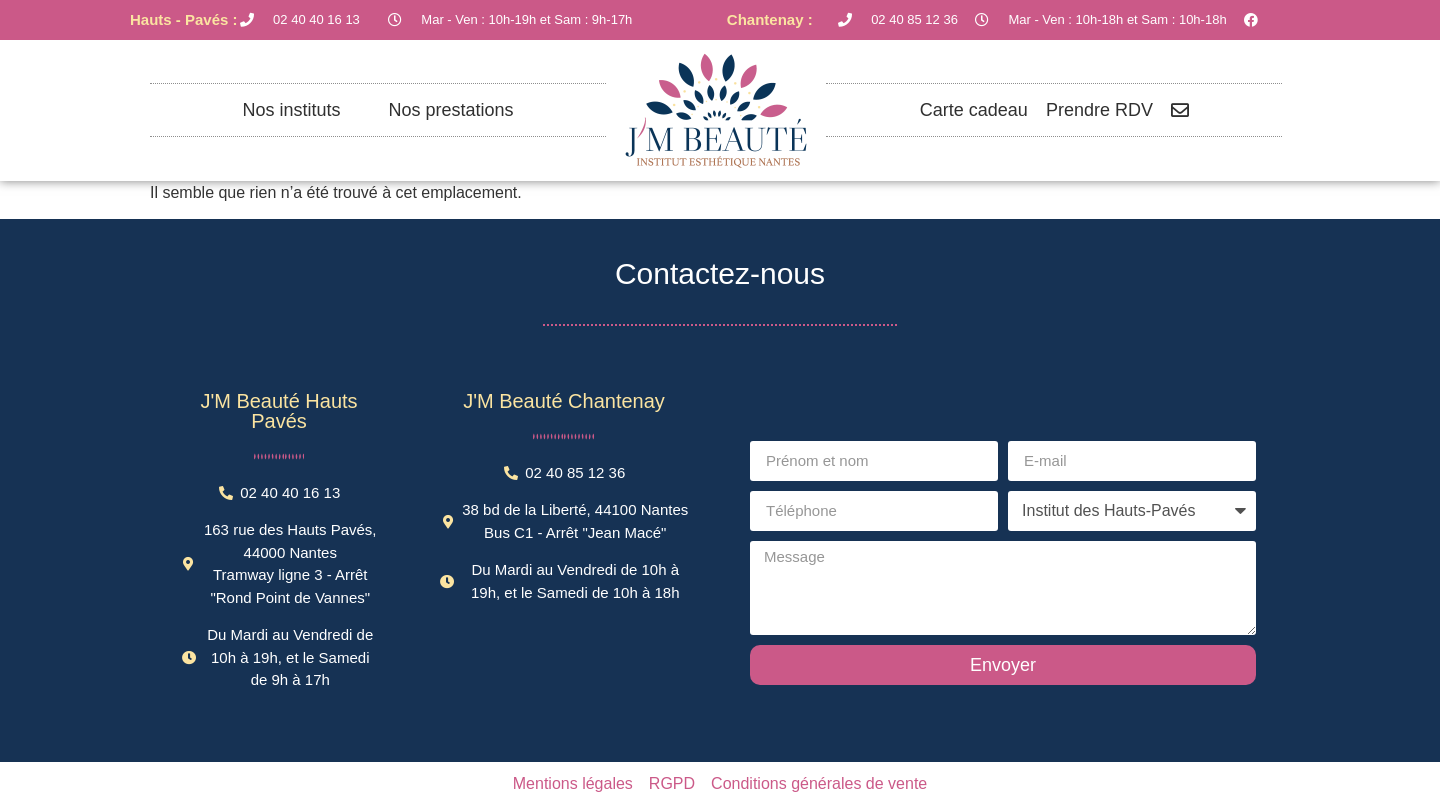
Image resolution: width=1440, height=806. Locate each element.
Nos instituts (291, 110)
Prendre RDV (1099, 110)
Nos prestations (450, 110)
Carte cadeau (974, 110)
